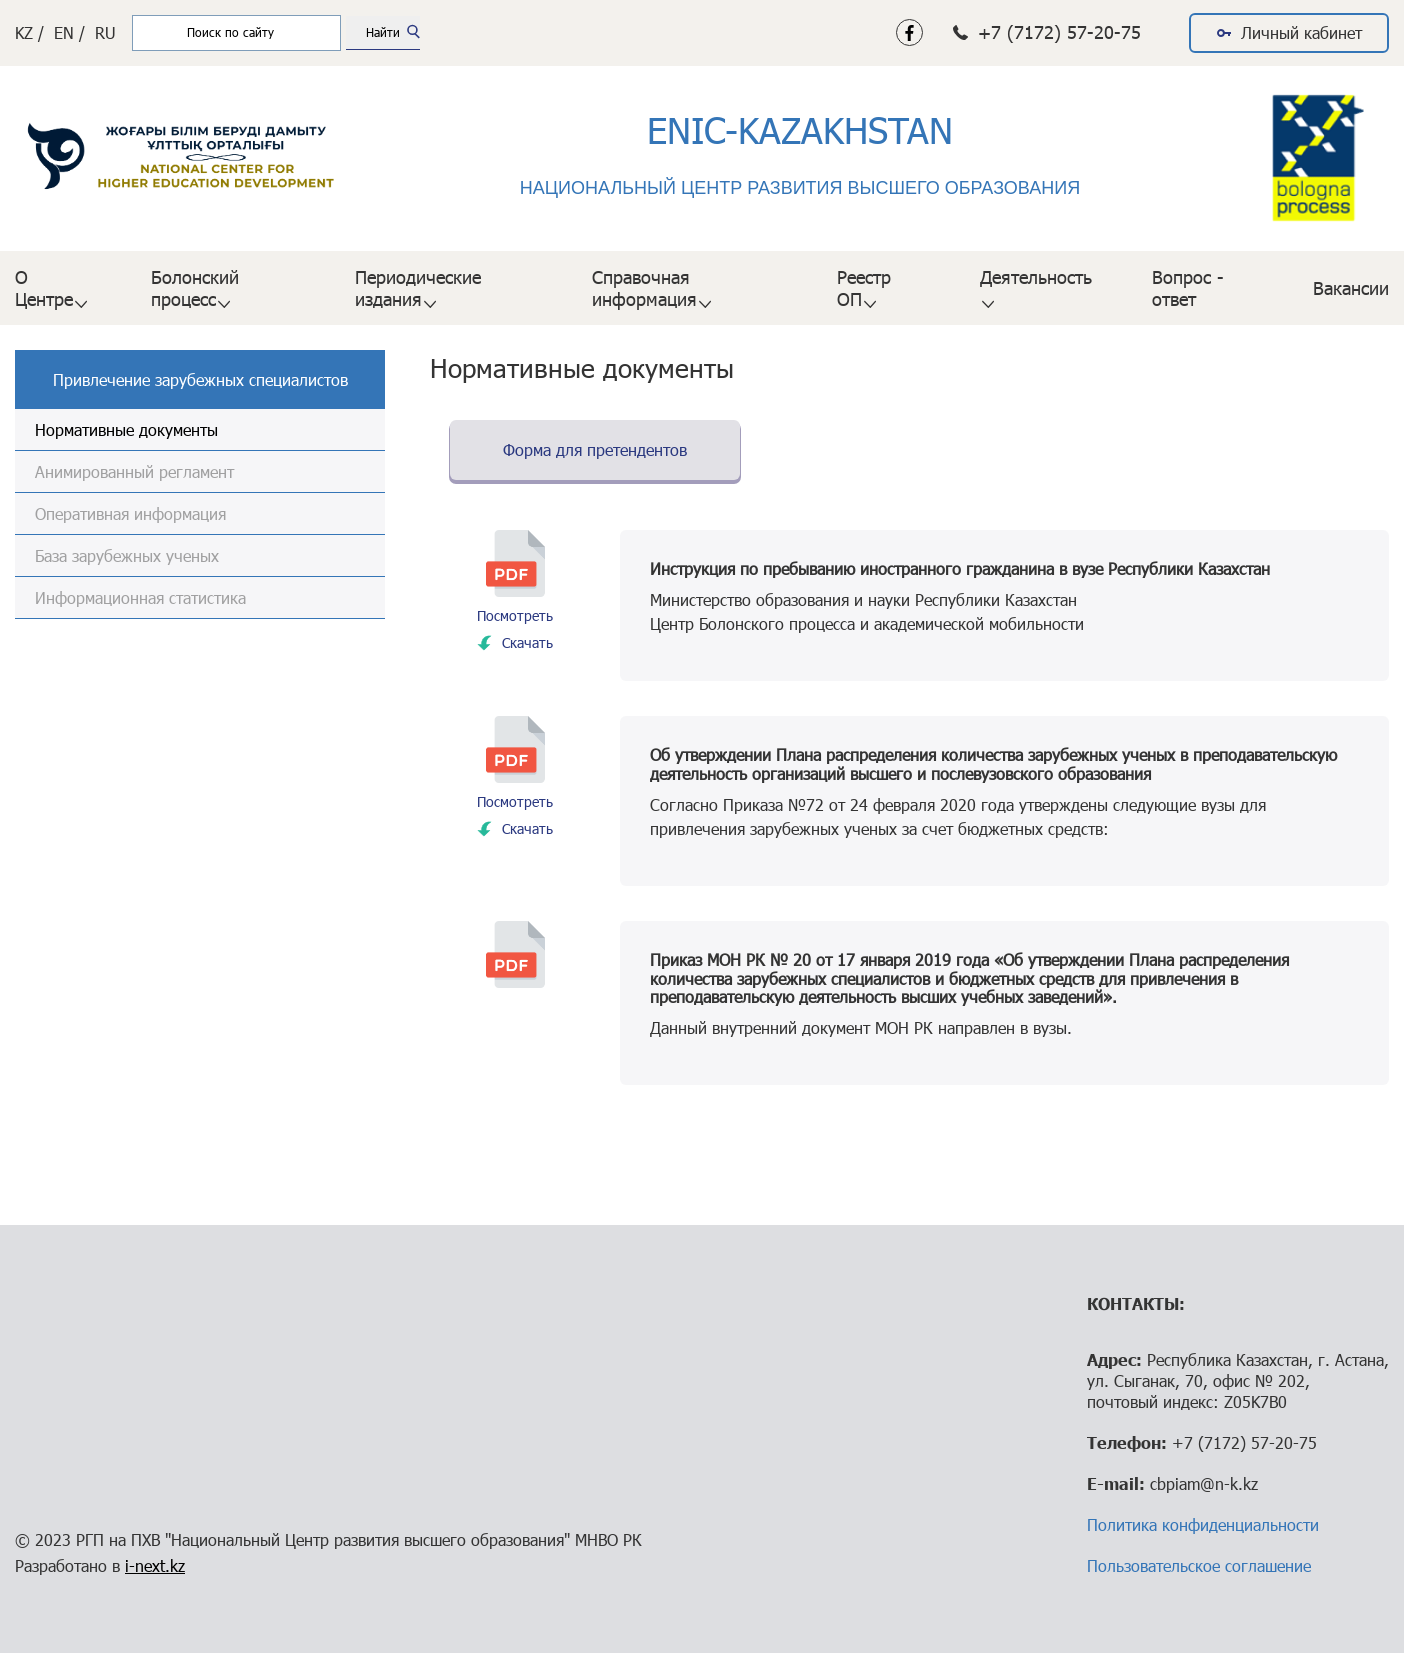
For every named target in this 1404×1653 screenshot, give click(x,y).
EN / (69, 32)
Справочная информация (644, 288)
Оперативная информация (130, 513)
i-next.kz (155, 1565)
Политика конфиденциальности (1203, 1524)
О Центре (44, 288)
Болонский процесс (195, 288)
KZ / (29, 32)
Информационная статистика (140, 597)
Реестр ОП (864, 288)
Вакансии (1351, 288)
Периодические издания (418, 288)
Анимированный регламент (134, 471)
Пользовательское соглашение (1199, 1565)
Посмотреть (515, 615)
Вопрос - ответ (1188, 288)
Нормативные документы (126, 429)
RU (105, 32)
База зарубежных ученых (127, 555)
